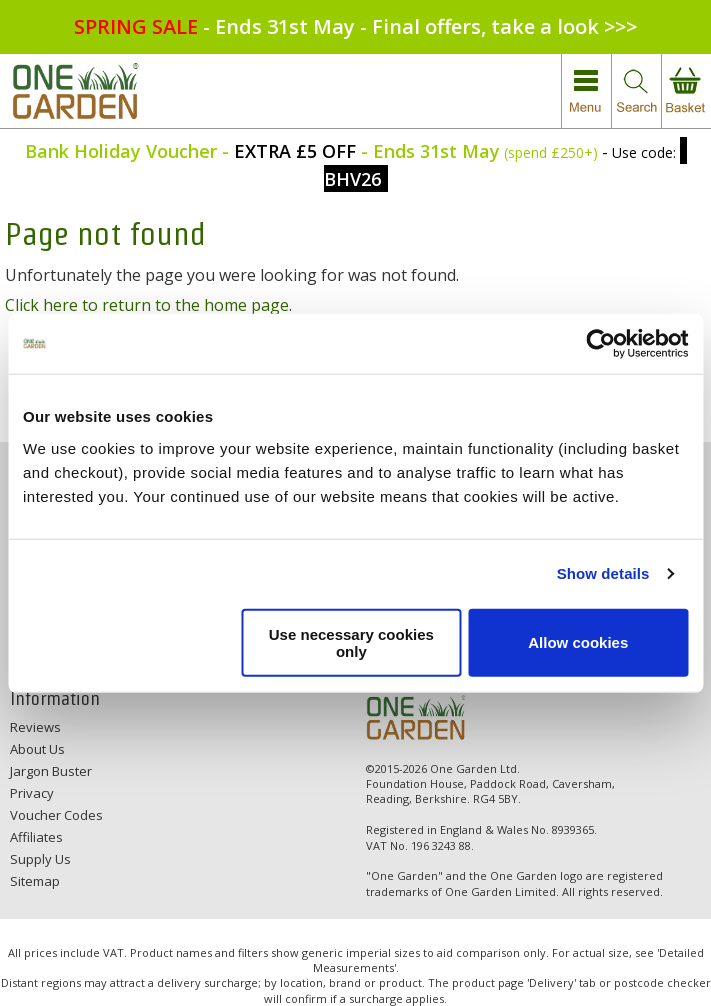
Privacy (32, 793)
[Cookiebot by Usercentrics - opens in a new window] (600, 344)
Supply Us (40, 859)
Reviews (35, 727)
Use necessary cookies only (351, 642)
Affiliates (36, 837)
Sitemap (35, 881)
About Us (37, 749)
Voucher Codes (56, 815)
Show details (603, 573)
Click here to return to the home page (147, 305)
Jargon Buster (51, 771)
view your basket (686, 91)
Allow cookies (578, 642)
